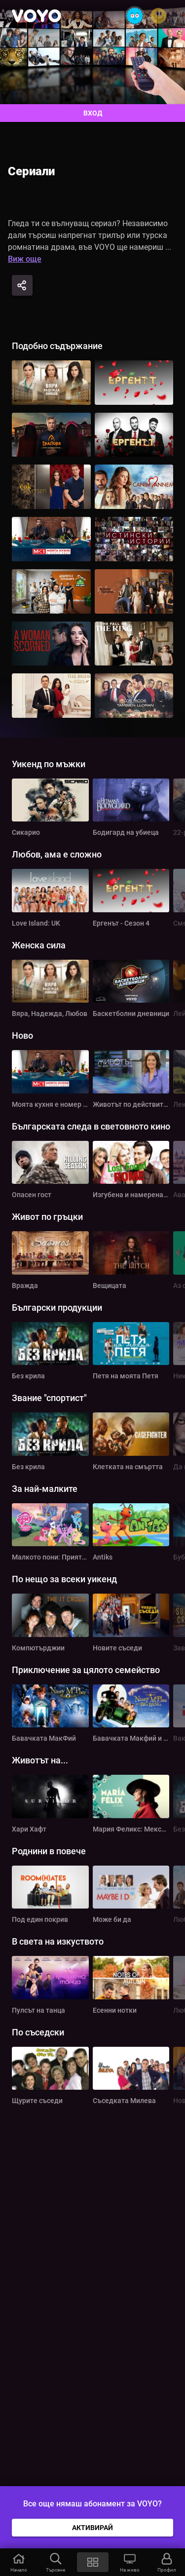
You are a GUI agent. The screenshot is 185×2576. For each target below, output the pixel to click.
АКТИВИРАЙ (92, 2528)
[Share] (22, 285)
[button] (18, 2562)
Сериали (31, 171)
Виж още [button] (24, 259)
